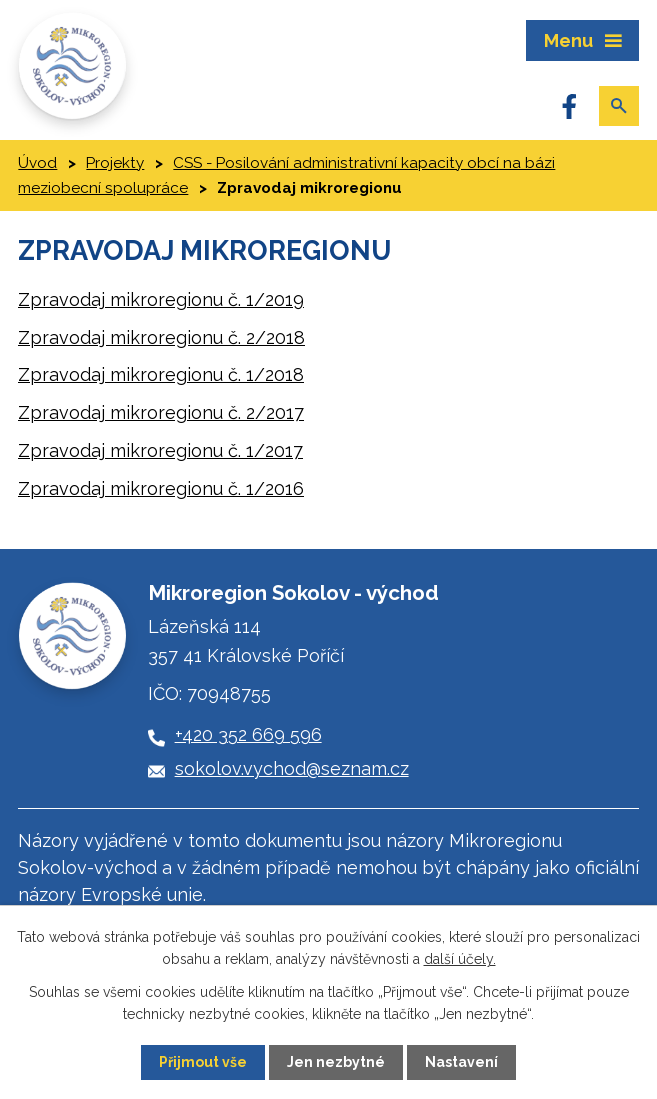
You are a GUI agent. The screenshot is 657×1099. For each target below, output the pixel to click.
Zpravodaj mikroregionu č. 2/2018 (161, 337)
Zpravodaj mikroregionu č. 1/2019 (161, 299)
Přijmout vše (203, 1062)
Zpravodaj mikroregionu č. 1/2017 (160, 450)
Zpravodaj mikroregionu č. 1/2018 (161, 374)
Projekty (115, 163)
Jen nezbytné (336, 1062)
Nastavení (461, 1062)
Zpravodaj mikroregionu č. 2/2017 (161, 412)
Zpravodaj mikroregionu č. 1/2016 (161, 488)
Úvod (37, 163)
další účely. (460, 959)
